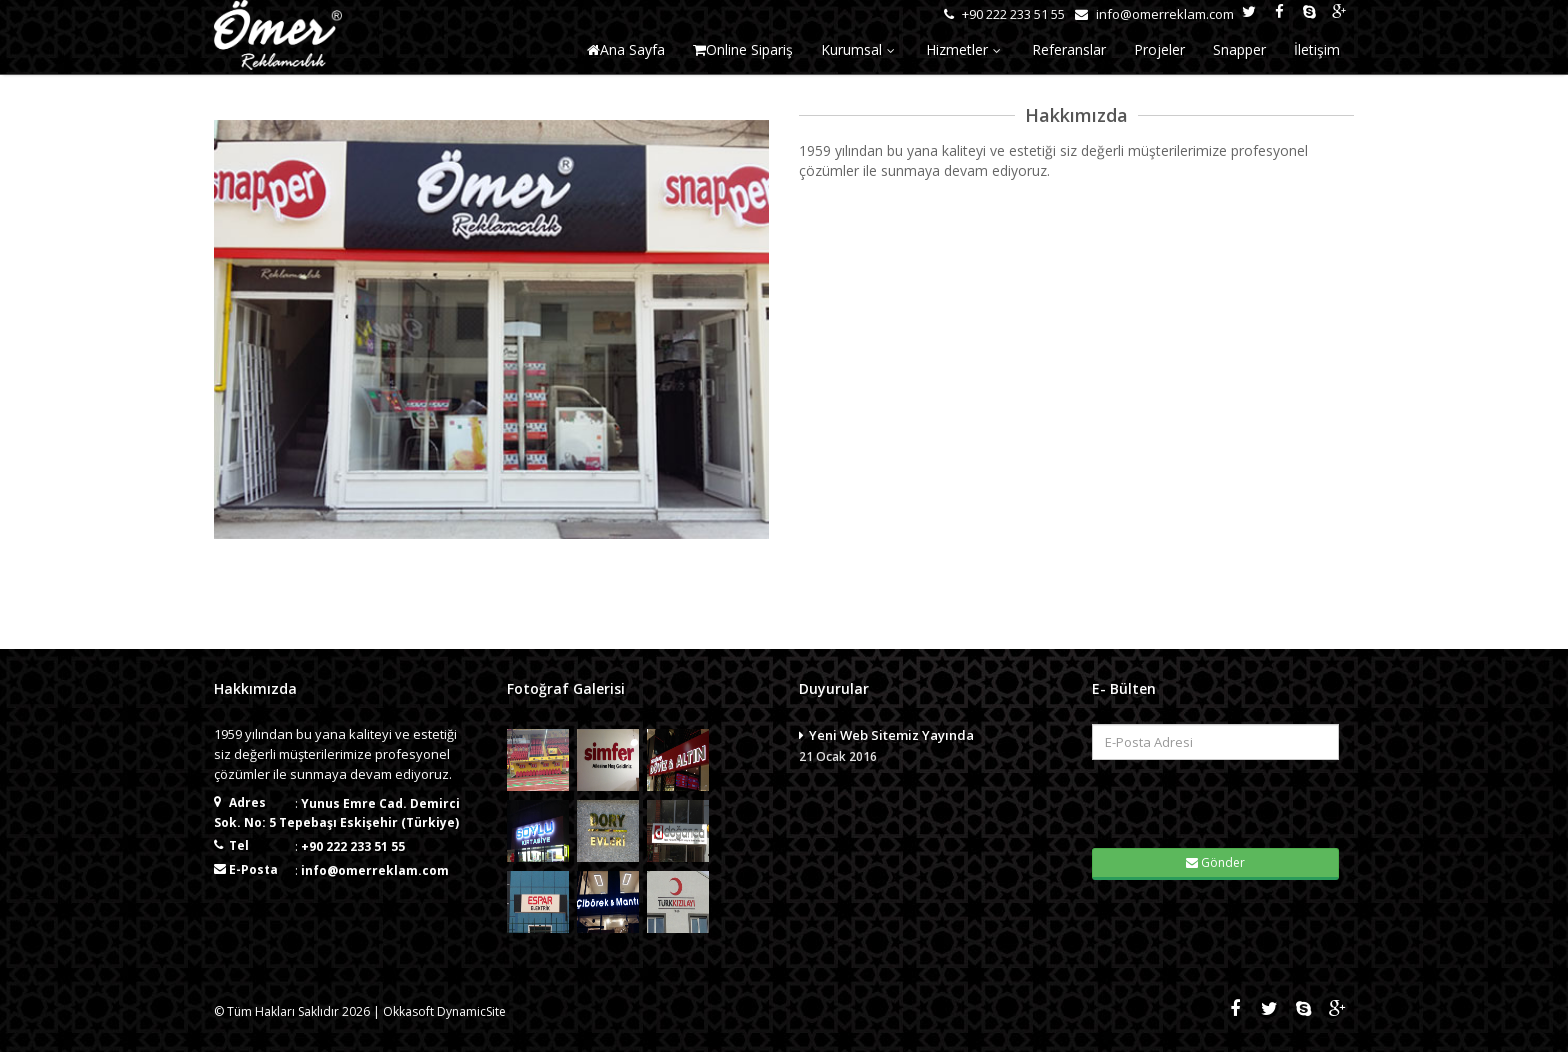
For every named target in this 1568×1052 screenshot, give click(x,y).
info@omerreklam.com (375, 870)
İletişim (1317, 49)
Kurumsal (859, 49)
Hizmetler (965, 49)
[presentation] (1216, 802)
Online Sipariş (743, 49)
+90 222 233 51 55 (353, 846)
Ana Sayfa (626, 49)
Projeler (1159, 49)
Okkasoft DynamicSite (444, 1011)
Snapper (1239, 49)
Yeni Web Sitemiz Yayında (930, 747)
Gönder (1215, 862)
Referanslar (1069, 49)
